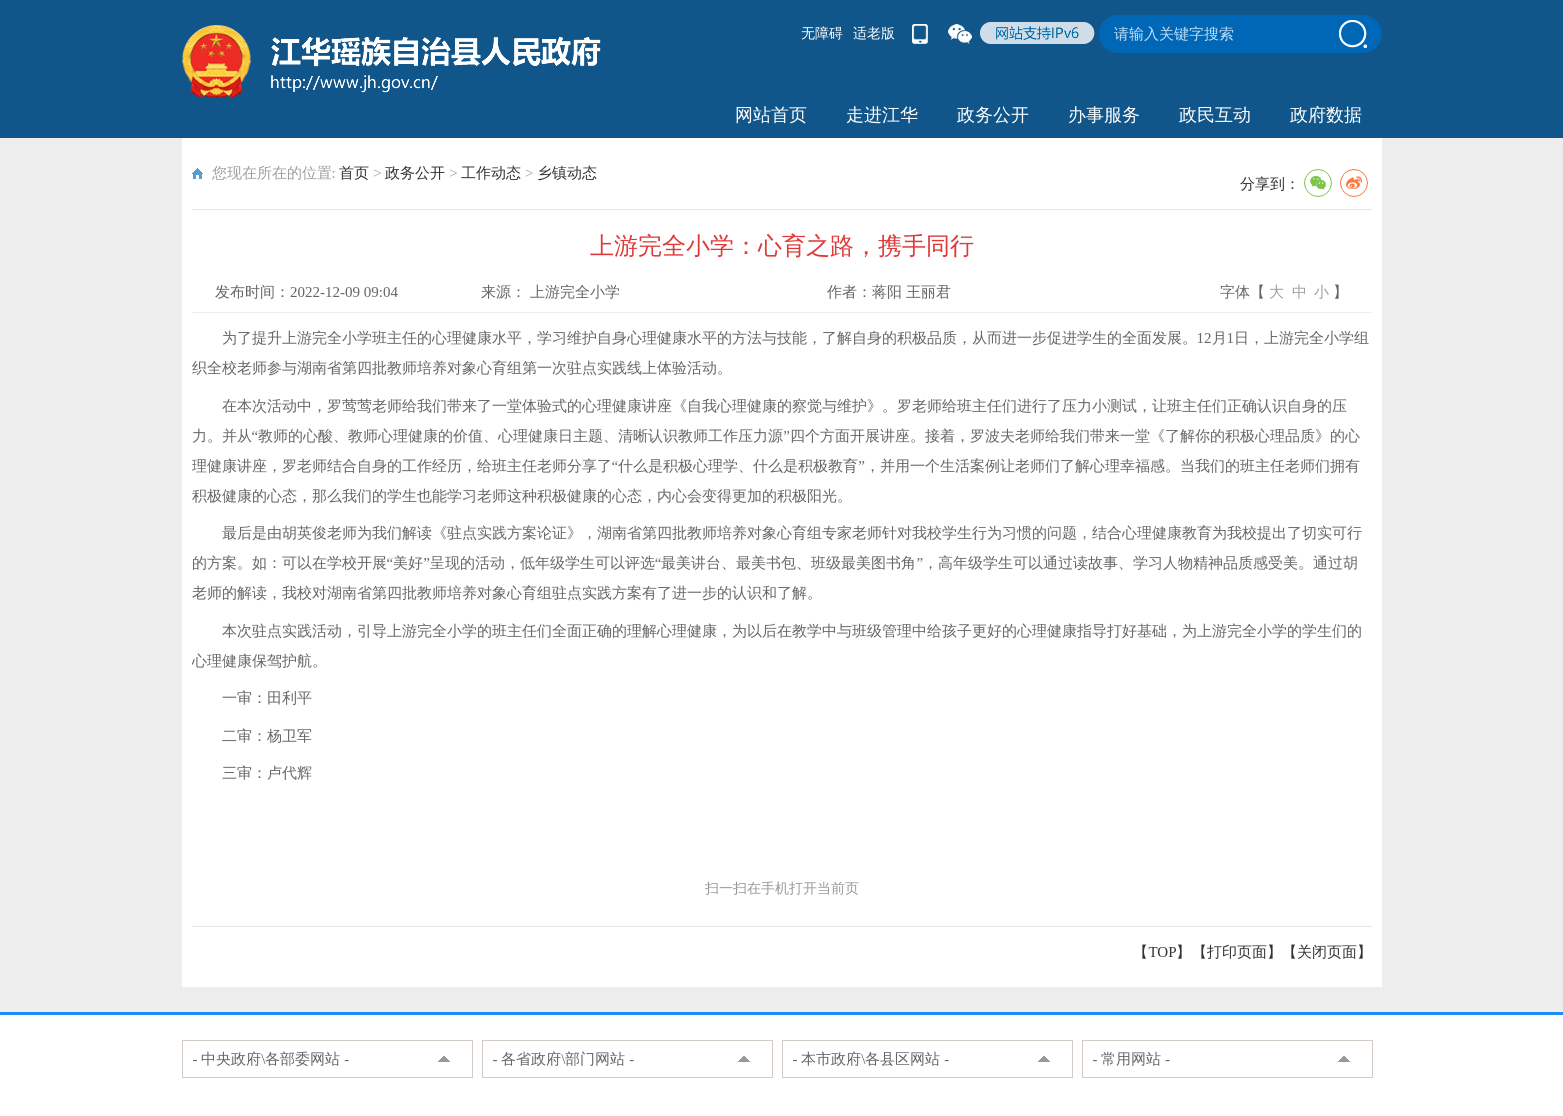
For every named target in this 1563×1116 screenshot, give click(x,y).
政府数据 (1326, 115)
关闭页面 (1327, 952)
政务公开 (993, 115)
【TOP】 (1162, 952)
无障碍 (822, 33)
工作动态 (491, 173)
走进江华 (882, 115)
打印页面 (1237, 952)
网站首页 (771, 115)
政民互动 (1215, 115)
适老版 (874, 33)
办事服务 (1104, 115)
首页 (354, 173)
